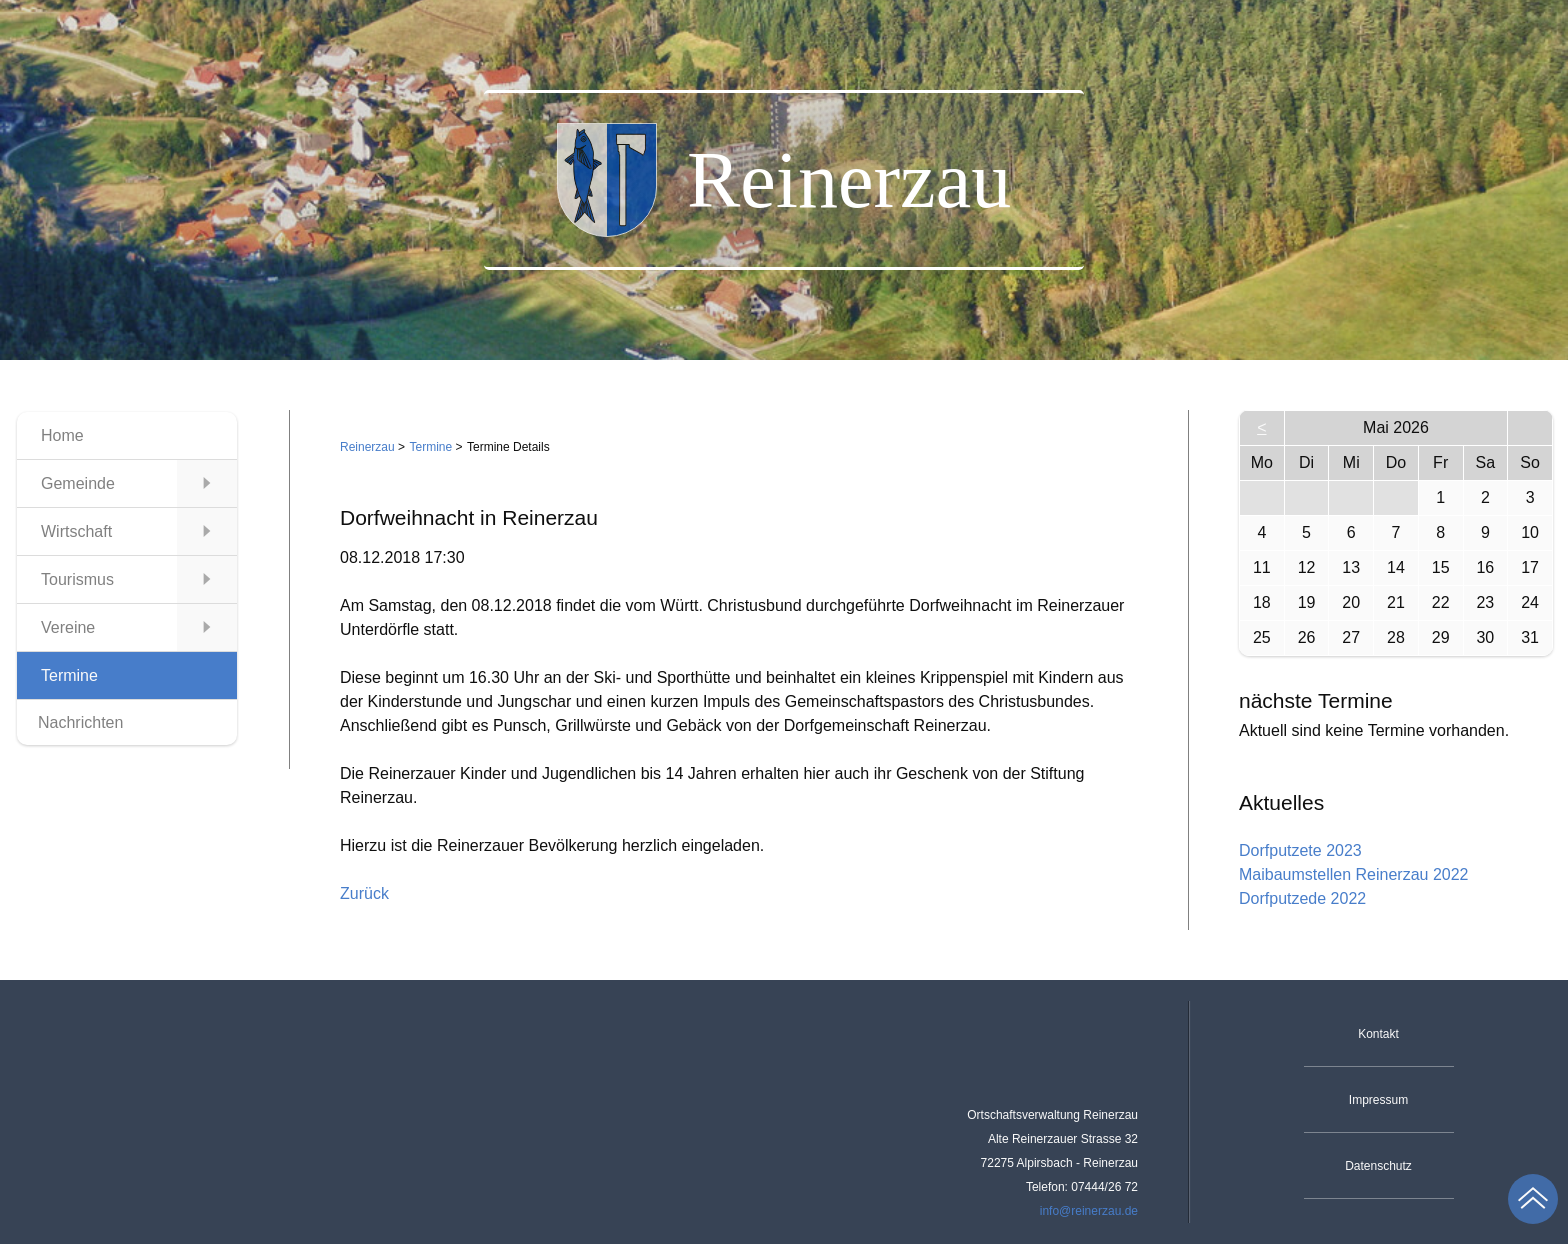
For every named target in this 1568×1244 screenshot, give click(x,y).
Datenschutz (1378, 1166)
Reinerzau (367, 447)
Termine (431, 447)
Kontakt (1378, 1034)
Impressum (1378, 1100)
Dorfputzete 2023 (1300, 850)
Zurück (364, 893)
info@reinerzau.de (1089, 1211)
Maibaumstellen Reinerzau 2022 (1353, 874)
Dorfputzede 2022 (1302, 898)
